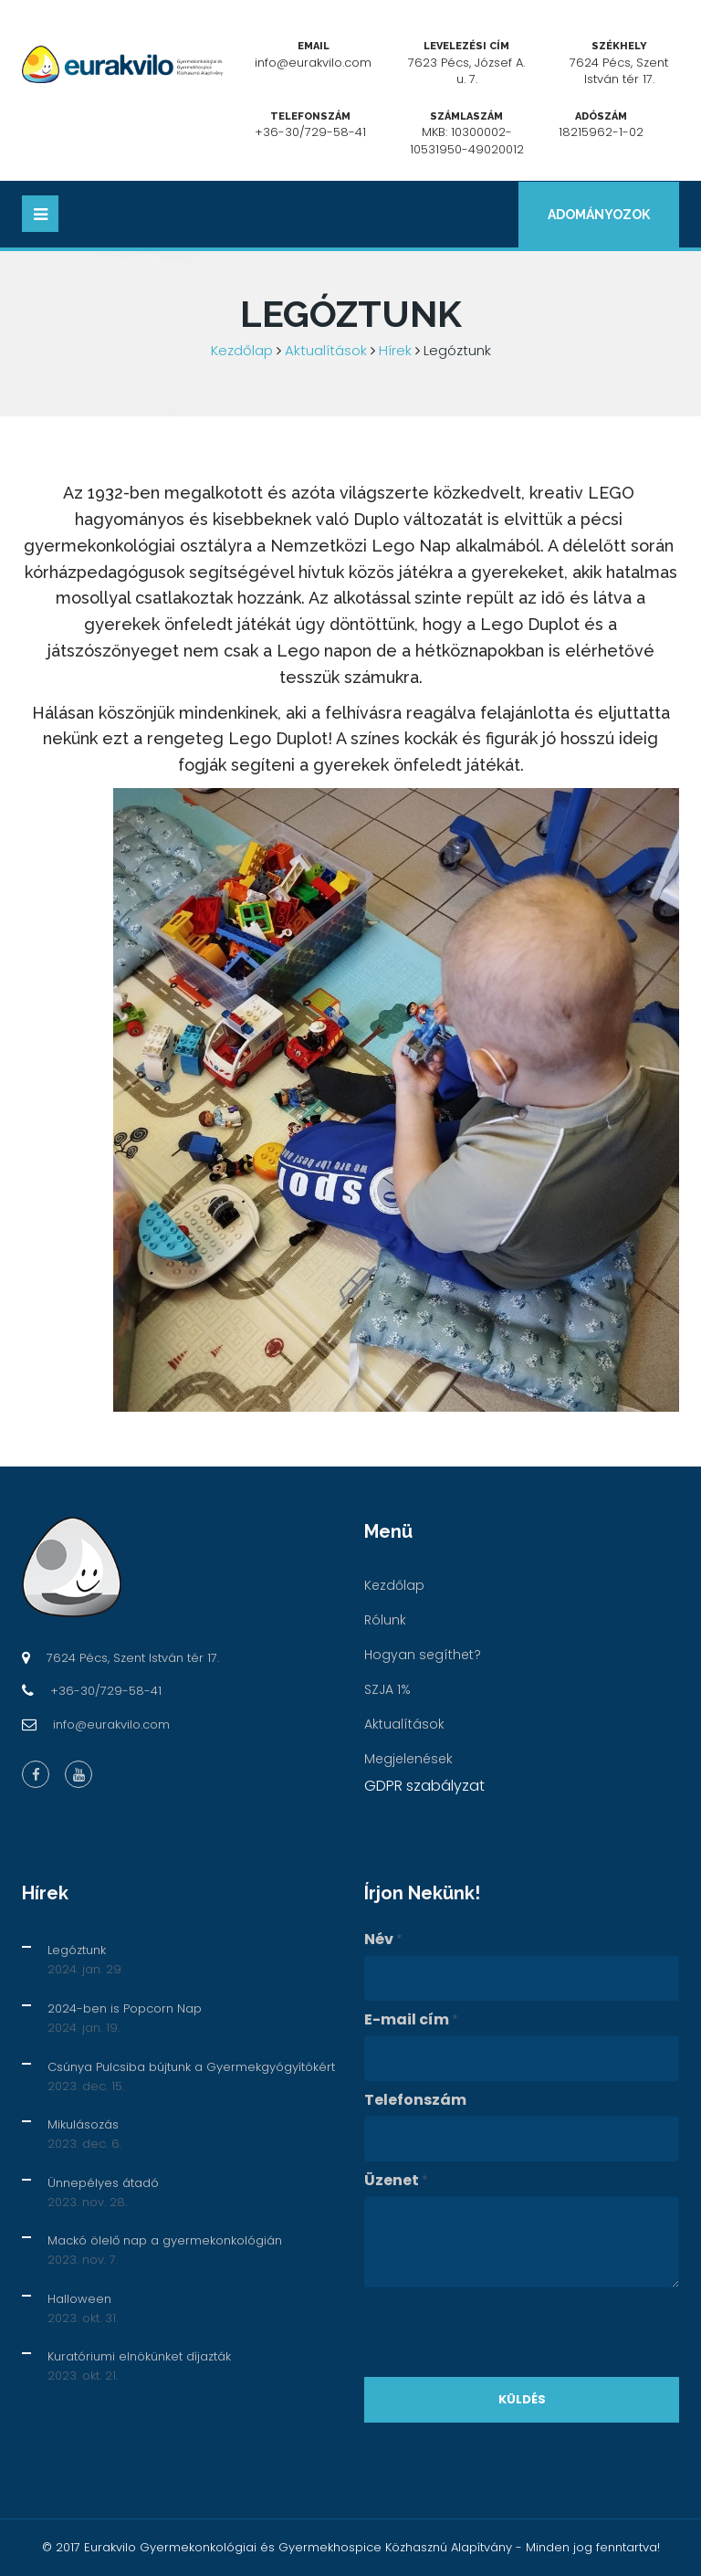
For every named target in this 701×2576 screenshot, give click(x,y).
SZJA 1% (387, 1689)
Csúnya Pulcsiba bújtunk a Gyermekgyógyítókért (191, 2067)
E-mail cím (411, 2020)
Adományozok (599, 214)
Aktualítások (326, 350)
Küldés (522, 2399)
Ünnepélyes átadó (103, 2183)
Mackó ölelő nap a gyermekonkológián (164, 2240)
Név (383, 1939)
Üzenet (396, 2181)
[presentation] (503, 2332)
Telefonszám (415, 2100)
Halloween (79, 2299)
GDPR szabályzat (424, 1785)
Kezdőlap (242, 350)
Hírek (395, 350)
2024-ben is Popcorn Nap (124, 2008)
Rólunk (385, 1620)
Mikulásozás (83, 2124)
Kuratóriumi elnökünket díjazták (139, 2356)
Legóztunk (76, 1950)
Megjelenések (408, 1759)
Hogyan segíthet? (422, 1654)
